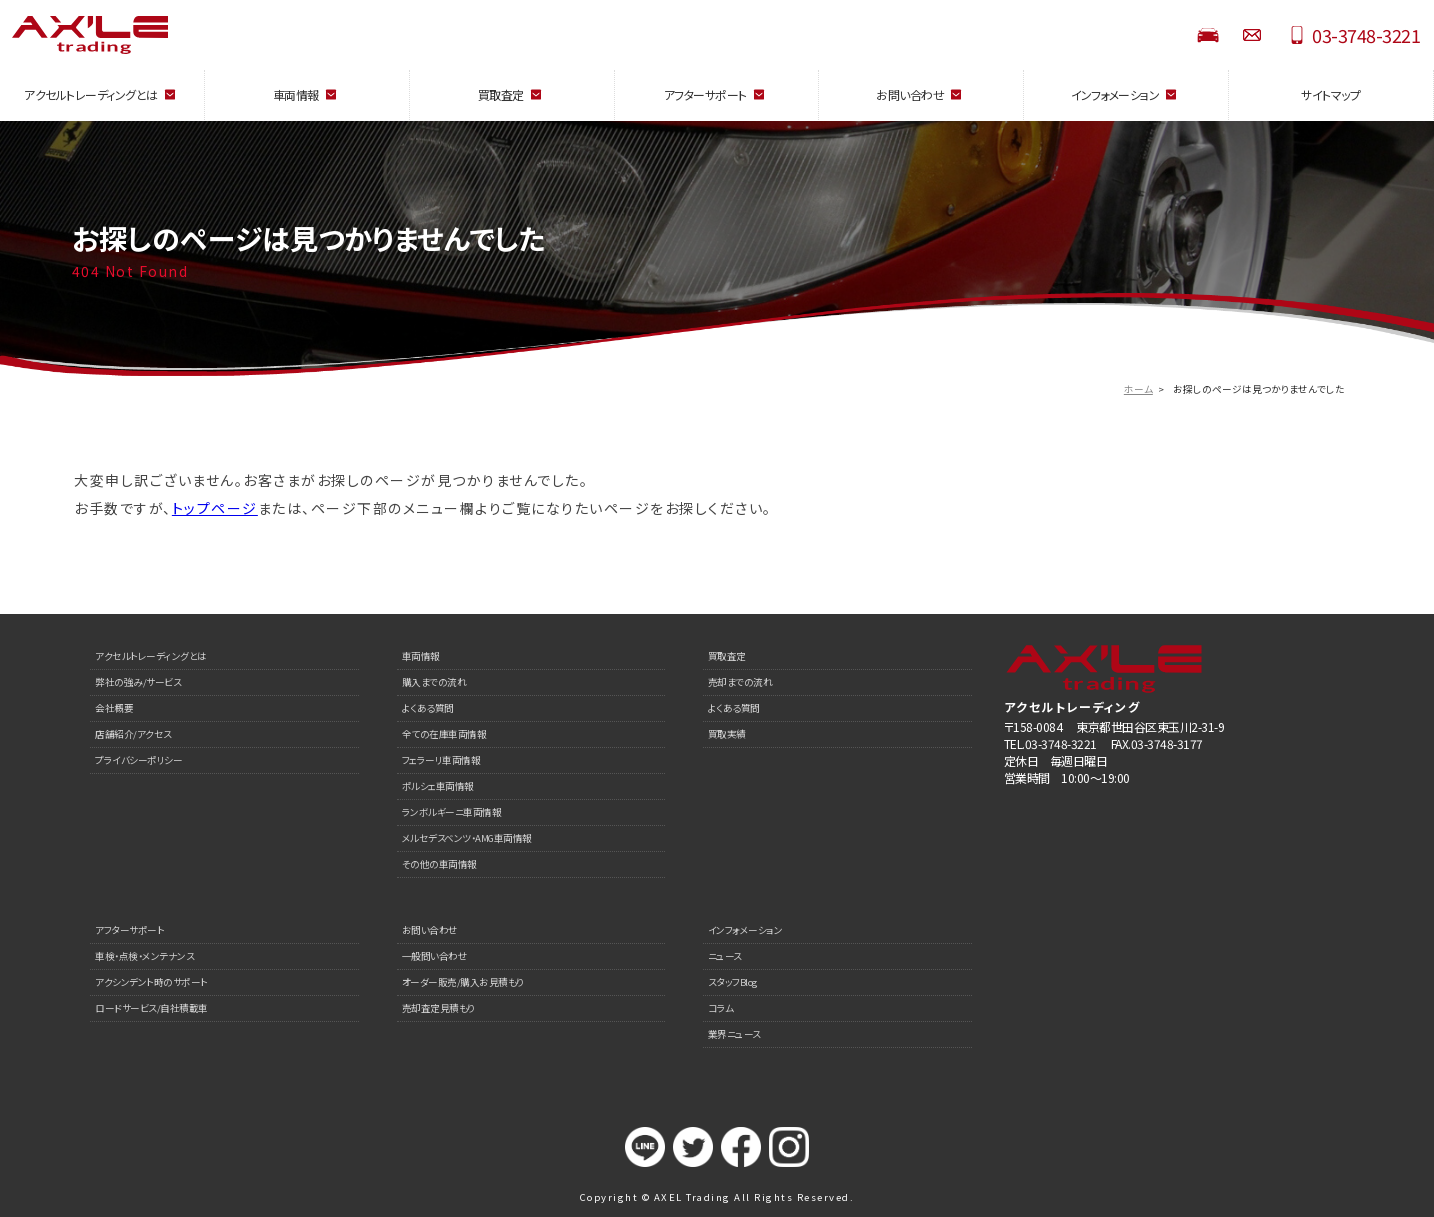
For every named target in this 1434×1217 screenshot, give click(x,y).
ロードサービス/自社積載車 (151, 1008)
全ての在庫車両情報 (444, 734)
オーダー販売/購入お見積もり (463, 982)
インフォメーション (745, 930)
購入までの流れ (434, 682)
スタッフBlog (733, 982)
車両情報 (421, 656)
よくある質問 (428, 708)
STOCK (1208, 35)
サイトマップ (1330, 94)
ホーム (1138, 389)
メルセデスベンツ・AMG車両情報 (467, 838)
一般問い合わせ (435, 956)
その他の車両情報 (439, 864)
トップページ (215, 508)
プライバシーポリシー (138, 760)
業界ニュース (734, 1034)
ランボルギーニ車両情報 (452, 812)
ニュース (725, 956)
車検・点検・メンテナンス (144, 956)
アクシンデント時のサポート (151, 982)
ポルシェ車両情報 (438, 786)
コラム (721, 1008)
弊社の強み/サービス (138, 682)
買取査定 (727, 656)
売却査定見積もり (438, 1008)
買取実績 (727, 734)
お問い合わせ (1252, 35)
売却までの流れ (740, 682)
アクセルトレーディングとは (151, 656)
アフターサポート (129, 930)
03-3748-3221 (1366, 35)
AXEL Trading (179, 35)
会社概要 (114, 708)
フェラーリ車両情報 (441, 760)
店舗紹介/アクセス (133, 734)
